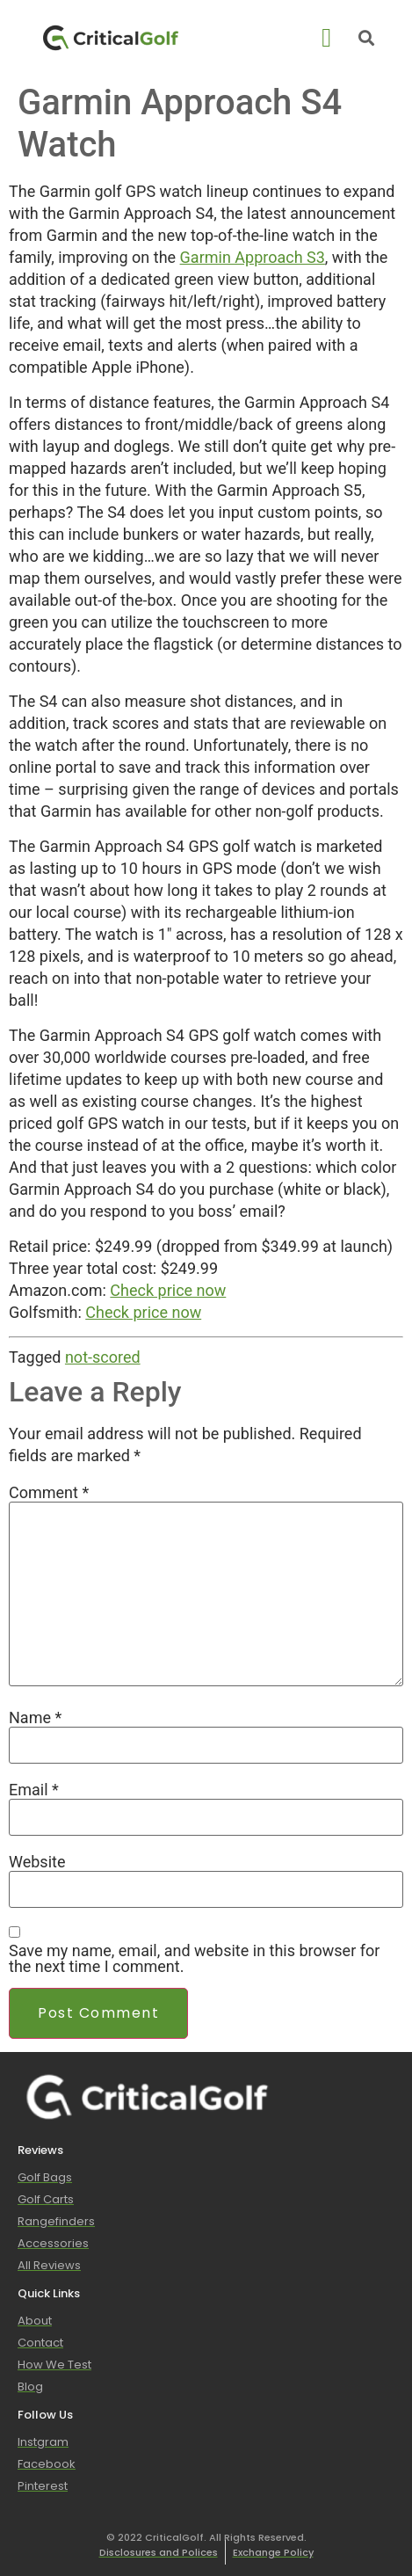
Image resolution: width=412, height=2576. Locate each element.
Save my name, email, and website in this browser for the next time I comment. (194, 1959)
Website (37, 1862)
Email (34, 1790)
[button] (326, 37)
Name (35, 1718)
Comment (49, 1493)
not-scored (103, 1357)
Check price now (168, 1290)
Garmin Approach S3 (252, 257)
